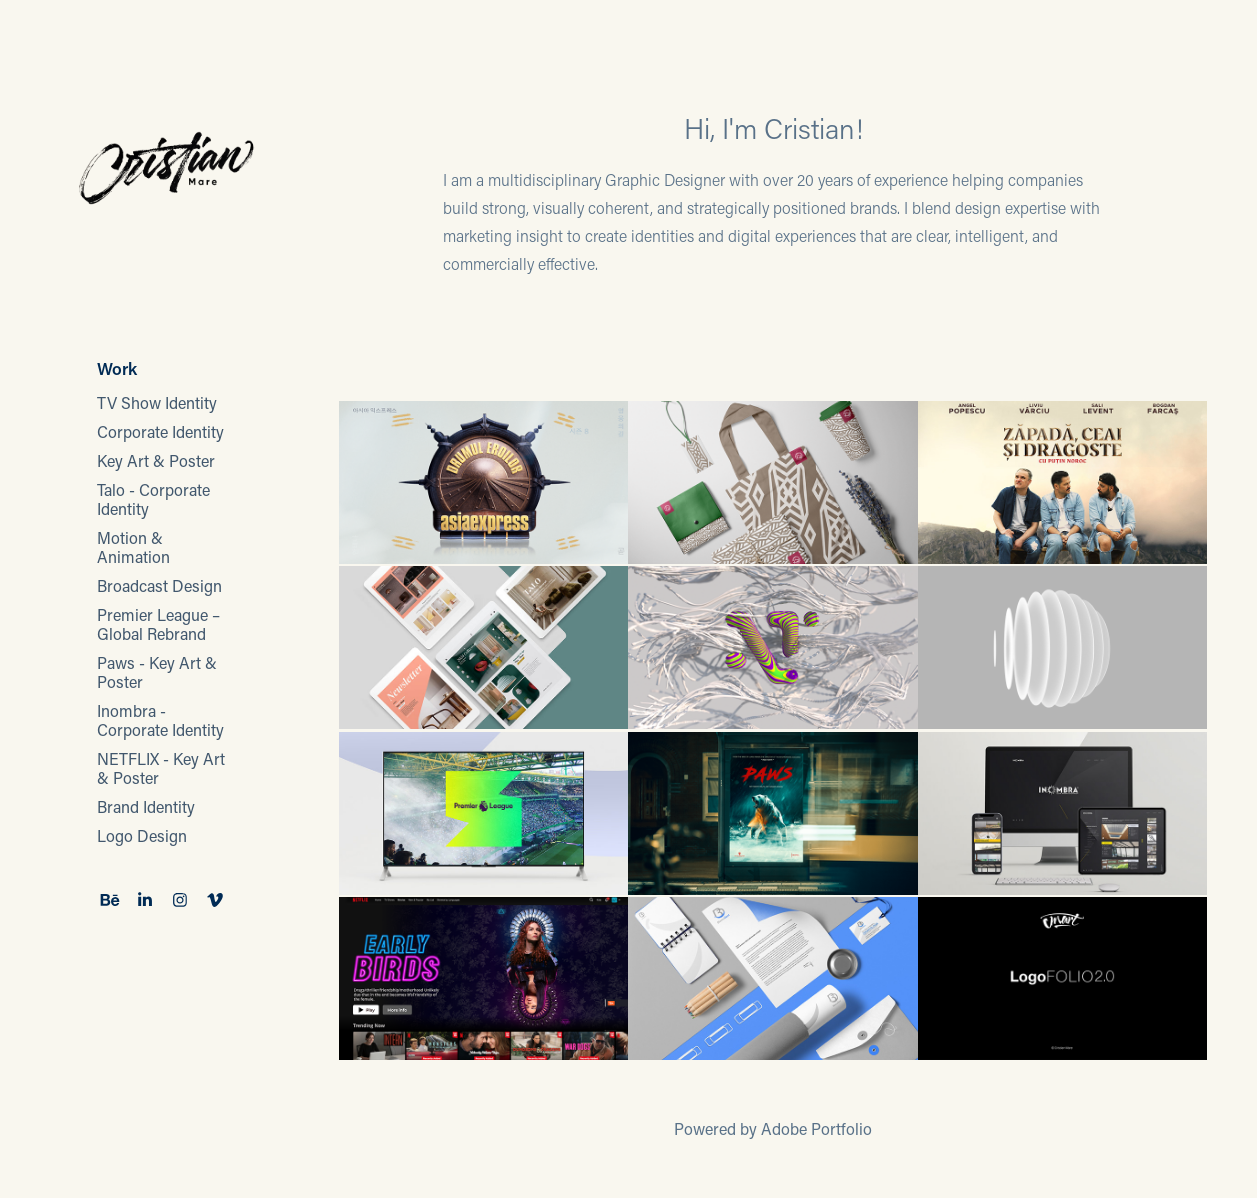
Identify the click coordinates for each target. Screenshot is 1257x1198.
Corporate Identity (160, 431)
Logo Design (142, 835)
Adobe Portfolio (816, 1128)
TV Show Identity (157, 402)
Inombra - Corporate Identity (160, 720)
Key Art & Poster (156, 460)
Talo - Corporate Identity (153, 499)
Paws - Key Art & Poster (157, 672)
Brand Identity (146, 806)
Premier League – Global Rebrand (158, 624)
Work (117, 368)
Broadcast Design (159, 585)
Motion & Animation (133, 547)
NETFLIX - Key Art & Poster (161, 768)
